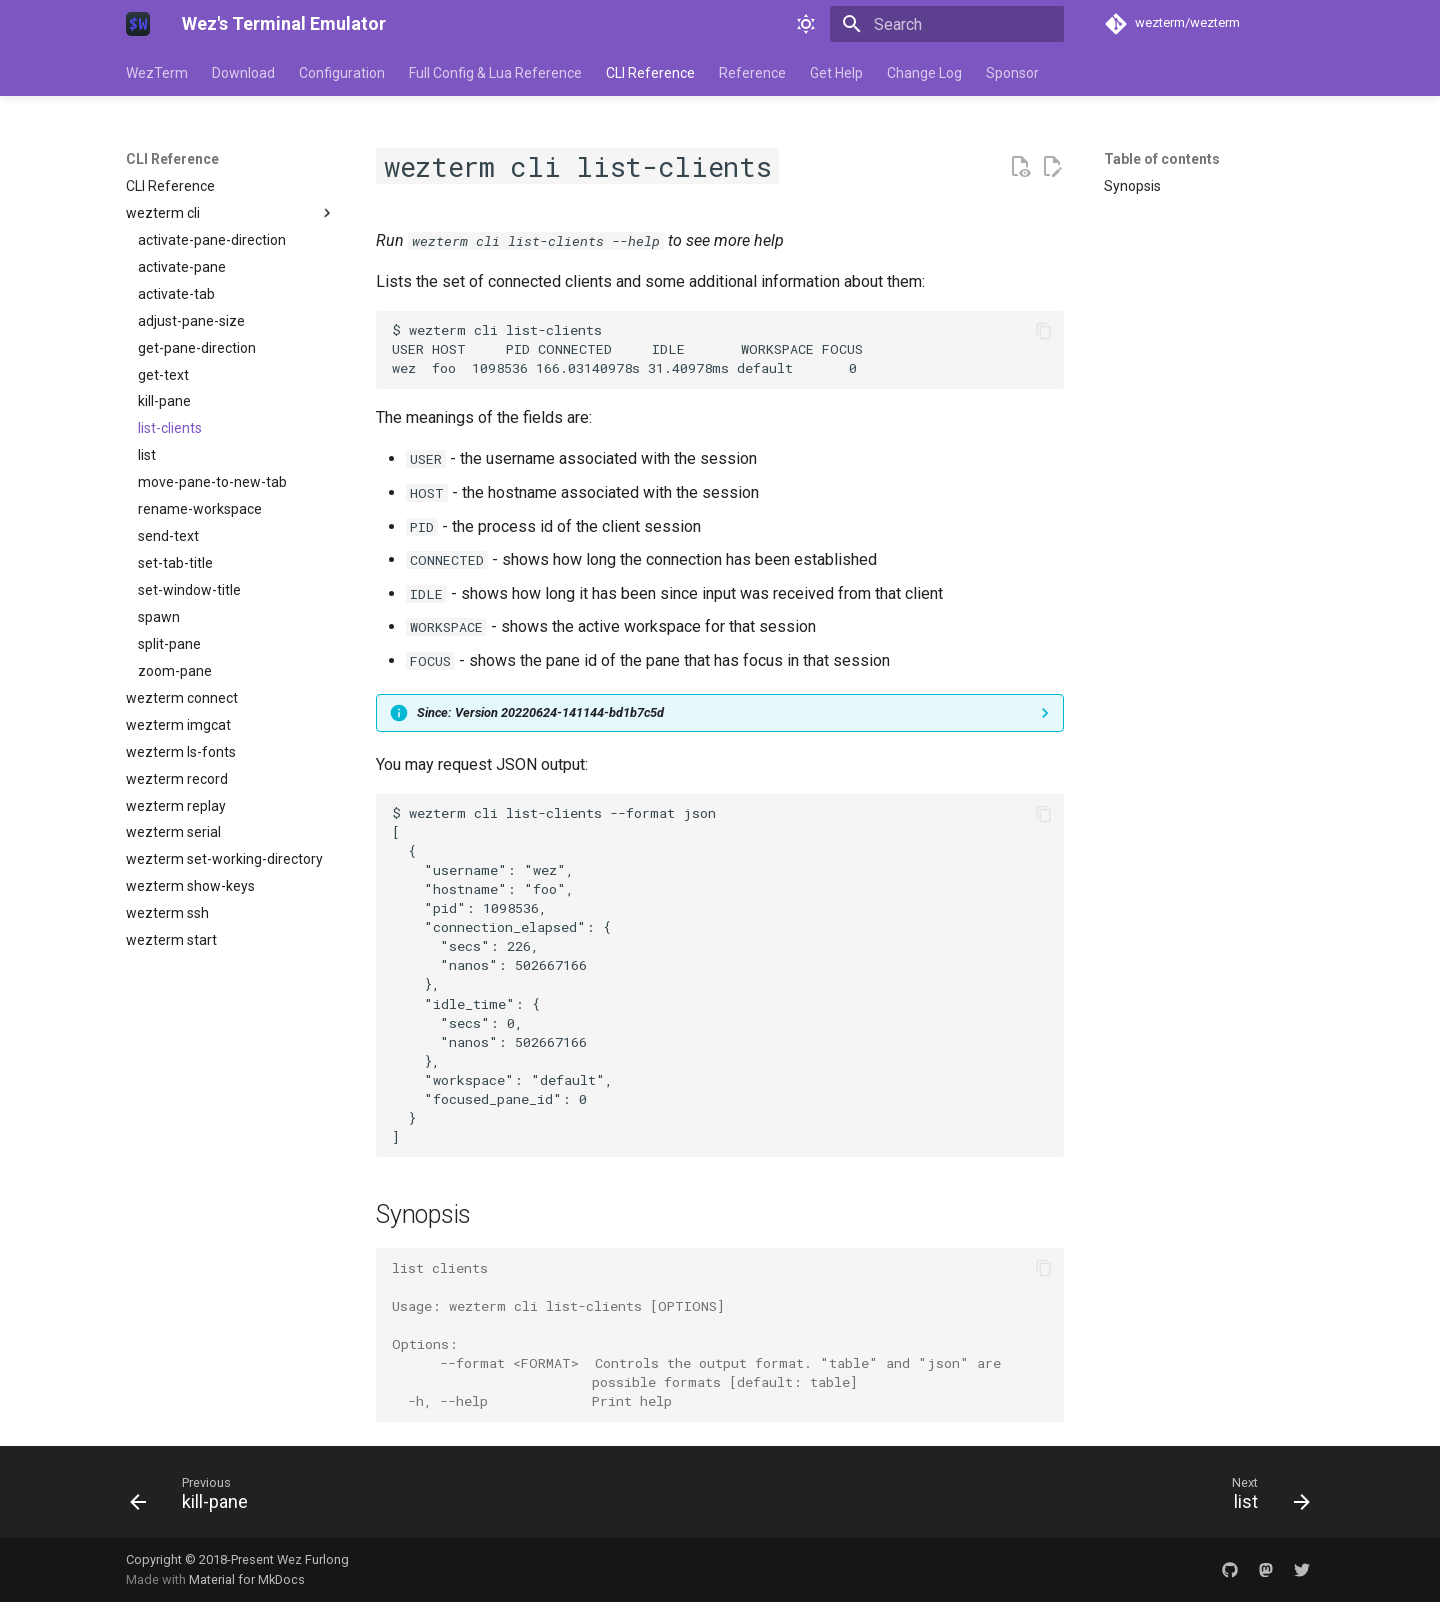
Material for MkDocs (247, 1579)
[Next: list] (1264, 1498)
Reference (752, 73)
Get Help (836, 73)
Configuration (342, 73)
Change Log (924, 73)
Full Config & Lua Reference (495, 73)
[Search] (947, 24)
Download (243, 73)
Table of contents (1162, 159)
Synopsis (1132, 186)
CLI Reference (650, 73)
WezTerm (157, 73)
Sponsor (1012, 73)
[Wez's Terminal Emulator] (138, 24)
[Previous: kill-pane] (195, 1498)
